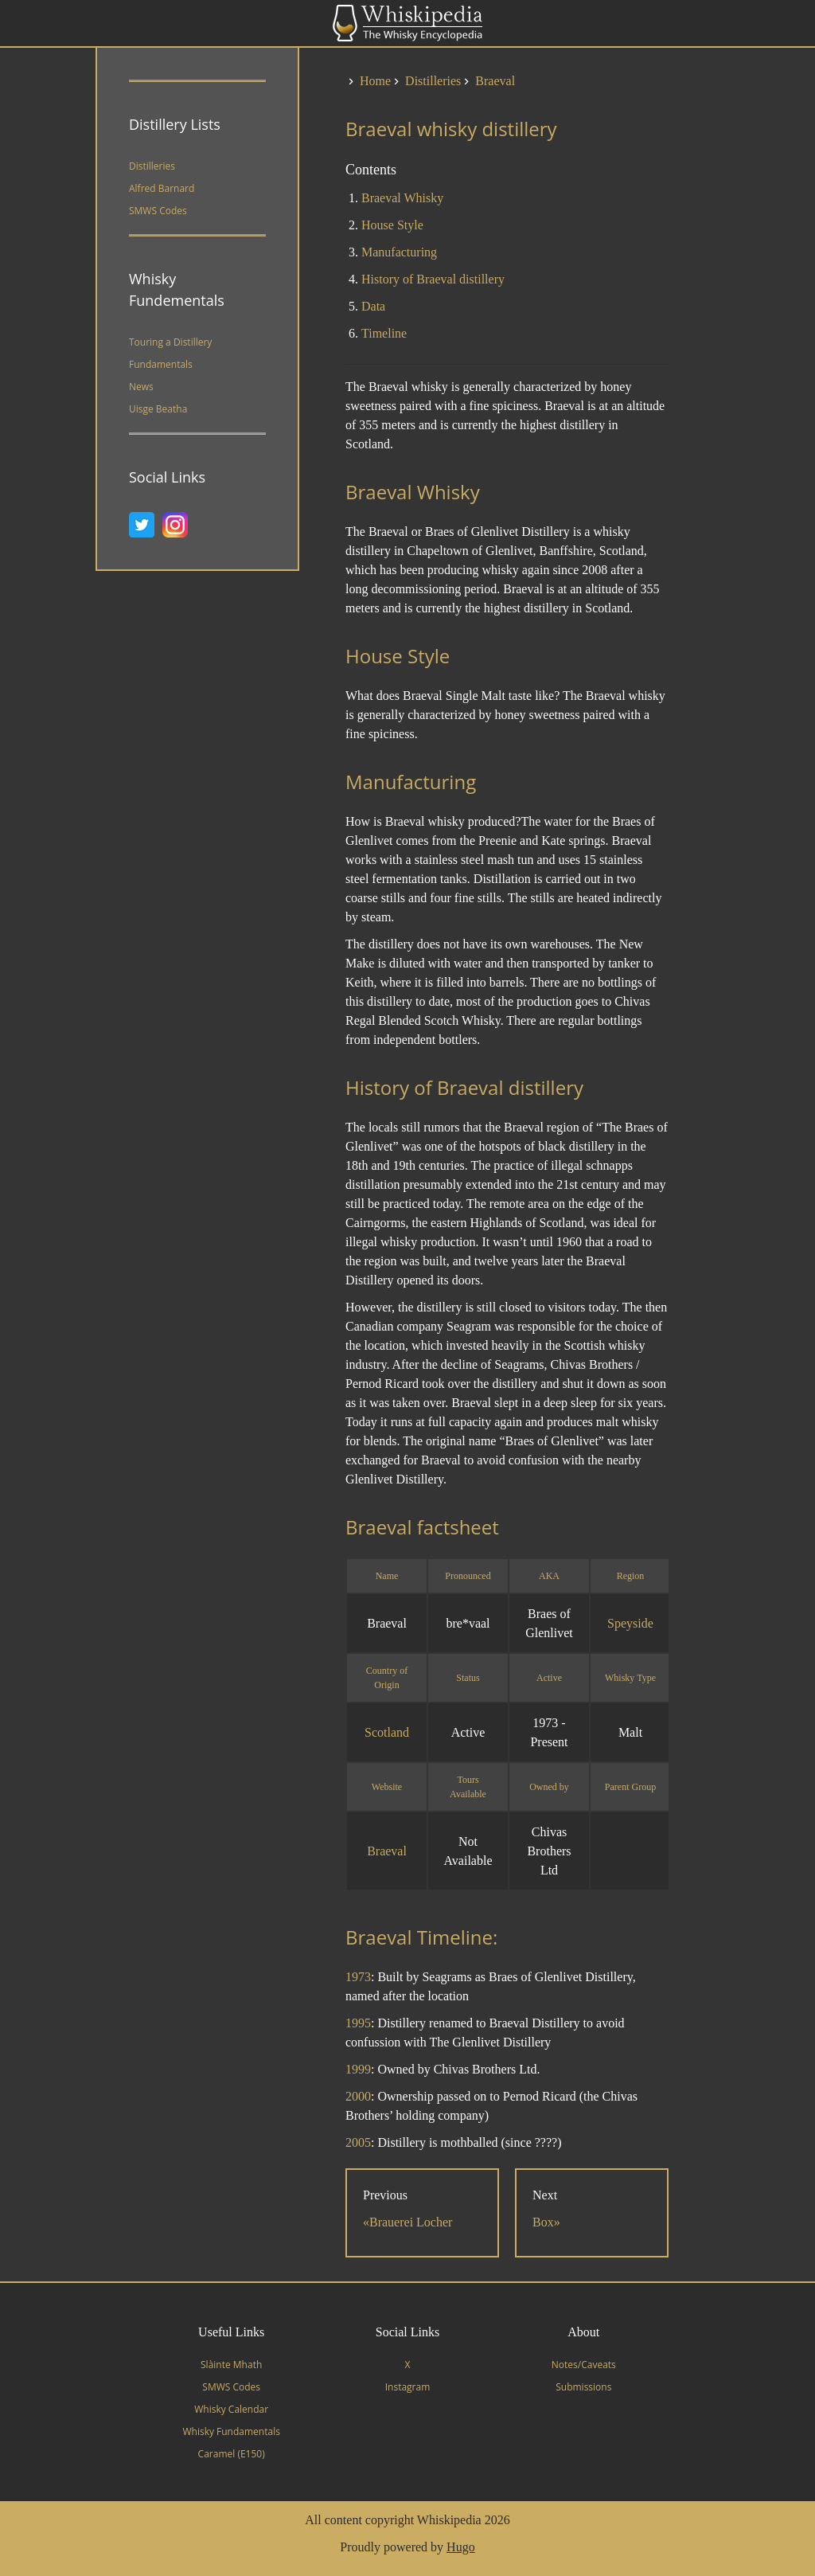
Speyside (630, 1623)
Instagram (408, 2387)
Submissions (583, 2387)
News (141, 386)
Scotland (387, 1732)
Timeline (384, 333)
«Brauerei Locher (407, 2222)
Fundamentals (161, 364)
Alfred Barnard (161, 188)
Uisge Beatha (158, 409)
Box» (546, 2222)
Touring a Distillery (170, 342)
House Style (392, 225)
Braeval (387, 1851)
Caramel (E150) (231, 2454)
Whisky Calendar (231, 2409)
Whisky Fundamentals (230, 2431)
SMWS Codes (158, 210)
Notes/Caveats (584, 2364)
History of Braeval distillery (433, 279)
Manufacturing (399, 252)
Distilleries (152, 166)
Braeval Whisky (402, 198)
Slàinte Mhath (231, 2364)
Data (373, 306)
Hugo (460, 2547)
